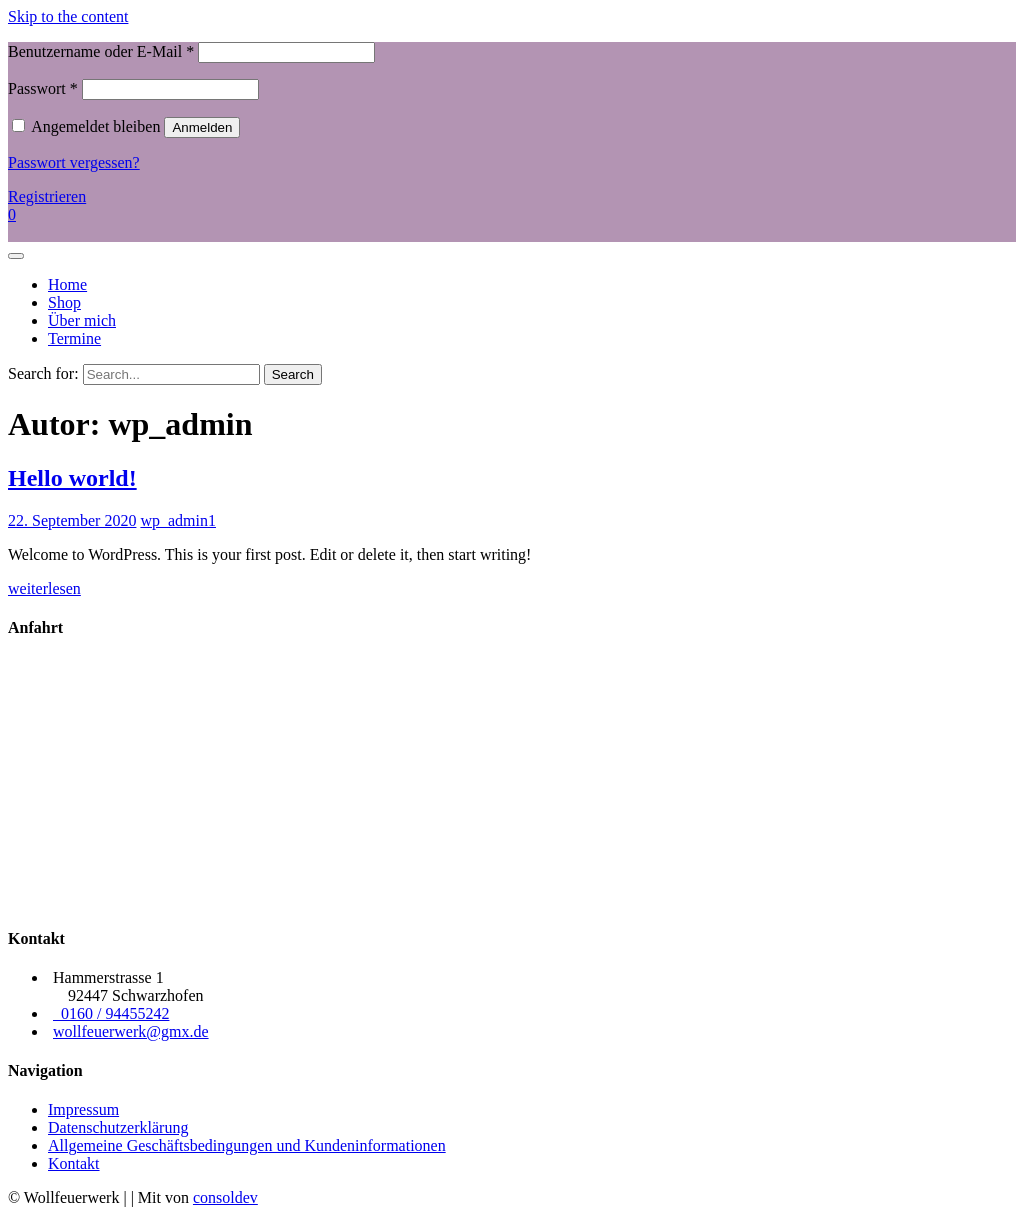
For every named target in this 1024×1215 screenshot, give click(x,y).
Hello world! (72, 478)
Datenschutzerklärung (118, 1127)
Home (67, 284)
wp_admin (174, 520)
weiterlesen (44, 588)
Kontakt (74, 1163)
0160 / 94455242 (111, 1013)
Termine (74, 338)
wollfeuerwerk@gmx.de (131, 1031)
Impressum (83, 1109)
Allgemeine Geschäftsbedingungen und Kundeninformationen (247, 1145)
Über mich (82, 320)
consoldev (225, 1197)
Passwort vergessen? (74, 162)
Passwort (43, 88)
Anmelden (202, 127)
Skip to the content (68, 16)
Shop (64, 302)
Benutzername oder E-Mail (101, 51)
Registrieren (47, 196)
